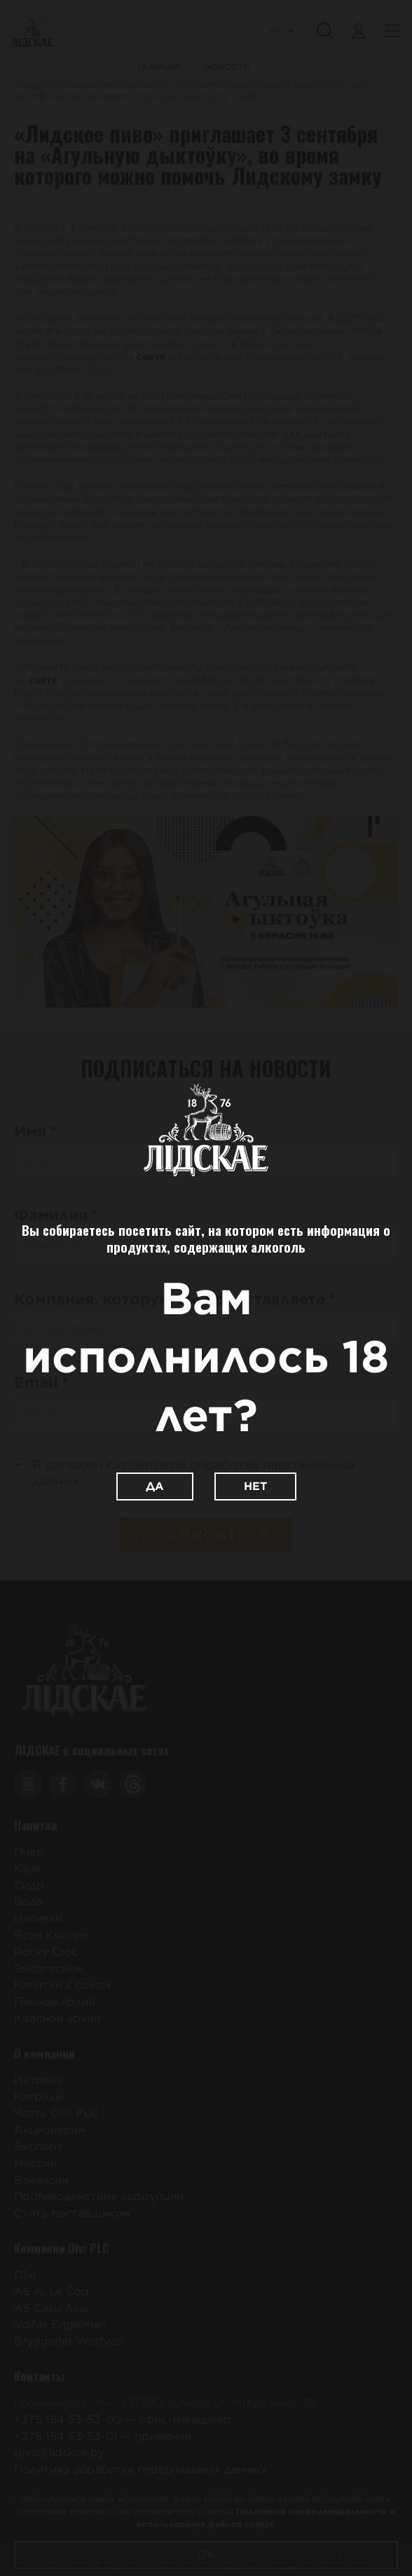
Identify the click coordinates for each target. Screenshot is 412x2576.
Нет (255, 1486)
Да (155, 1486)
